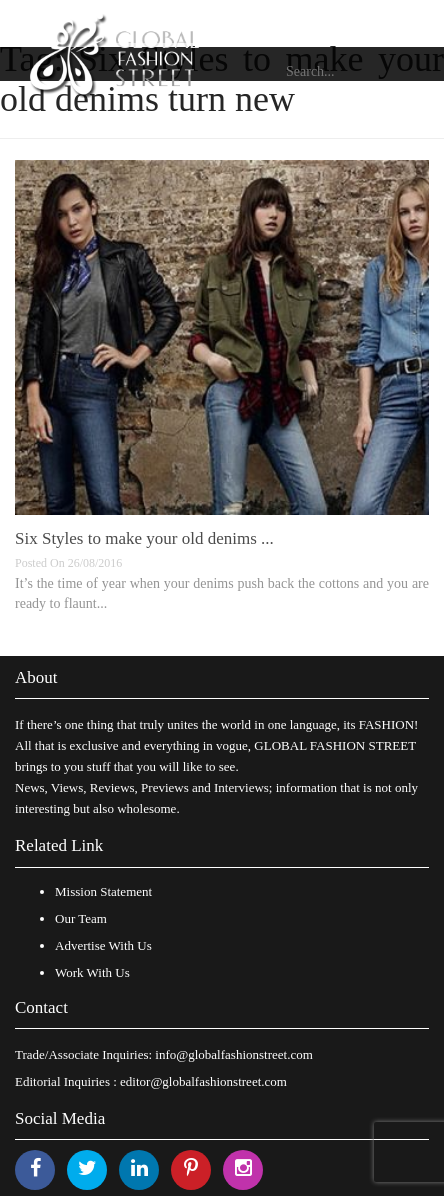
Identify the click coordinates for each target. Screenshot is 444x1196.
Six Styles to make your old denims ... (144, 538)
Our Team (81, 918)
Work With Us (92, 972)
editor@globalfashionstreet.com (203, 1081)
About (36, 677)
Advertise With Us (103, 945)
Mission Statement (103, 891)
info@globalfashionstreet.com (233, 1054)
